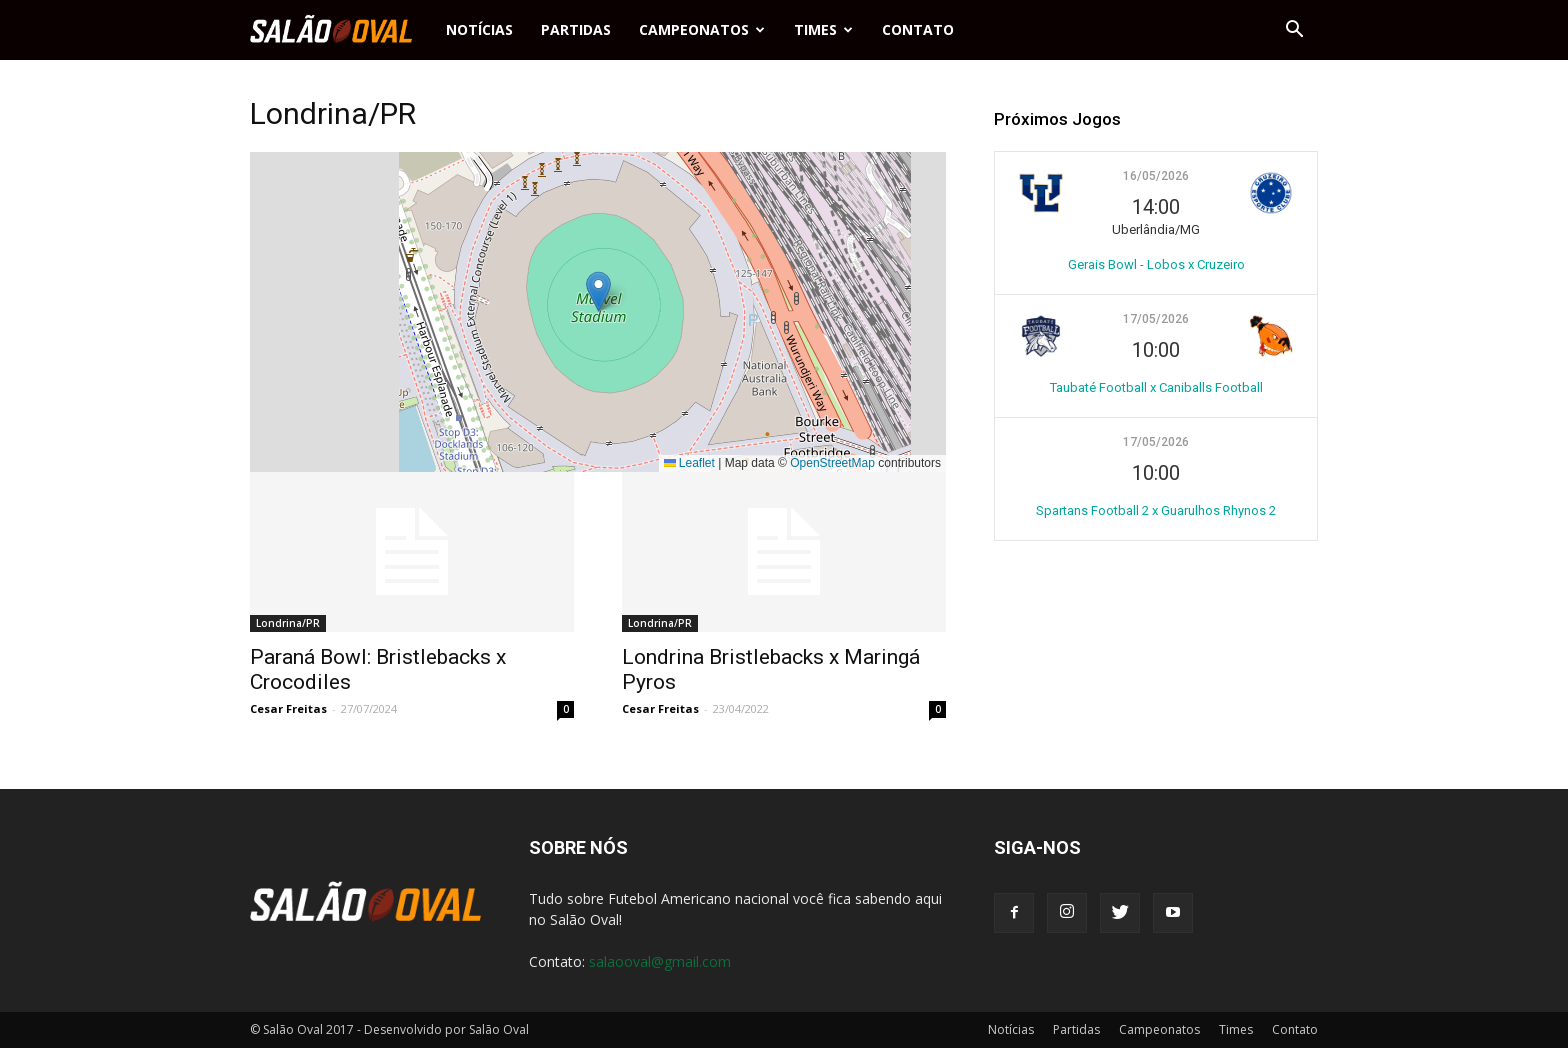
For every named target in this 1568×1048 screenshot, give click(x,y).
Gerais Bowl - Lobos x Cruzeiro (1156, 264)
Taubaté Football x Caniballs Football (1156, 387)
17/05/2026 (1156, 319)
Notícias (479, 29)
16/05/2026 (1156, 176)
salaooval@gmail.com (660, 961)
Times (823, 29)
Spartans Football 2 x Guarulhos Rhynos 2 (1156, 510)
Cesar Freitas (288, 708)
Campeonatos (702, 29)
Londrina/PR (288, 623)
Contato (918, 29)
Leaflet (689, 463)
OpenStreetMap (832, 463)
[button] (1294, 30)
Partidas (576, 29)
